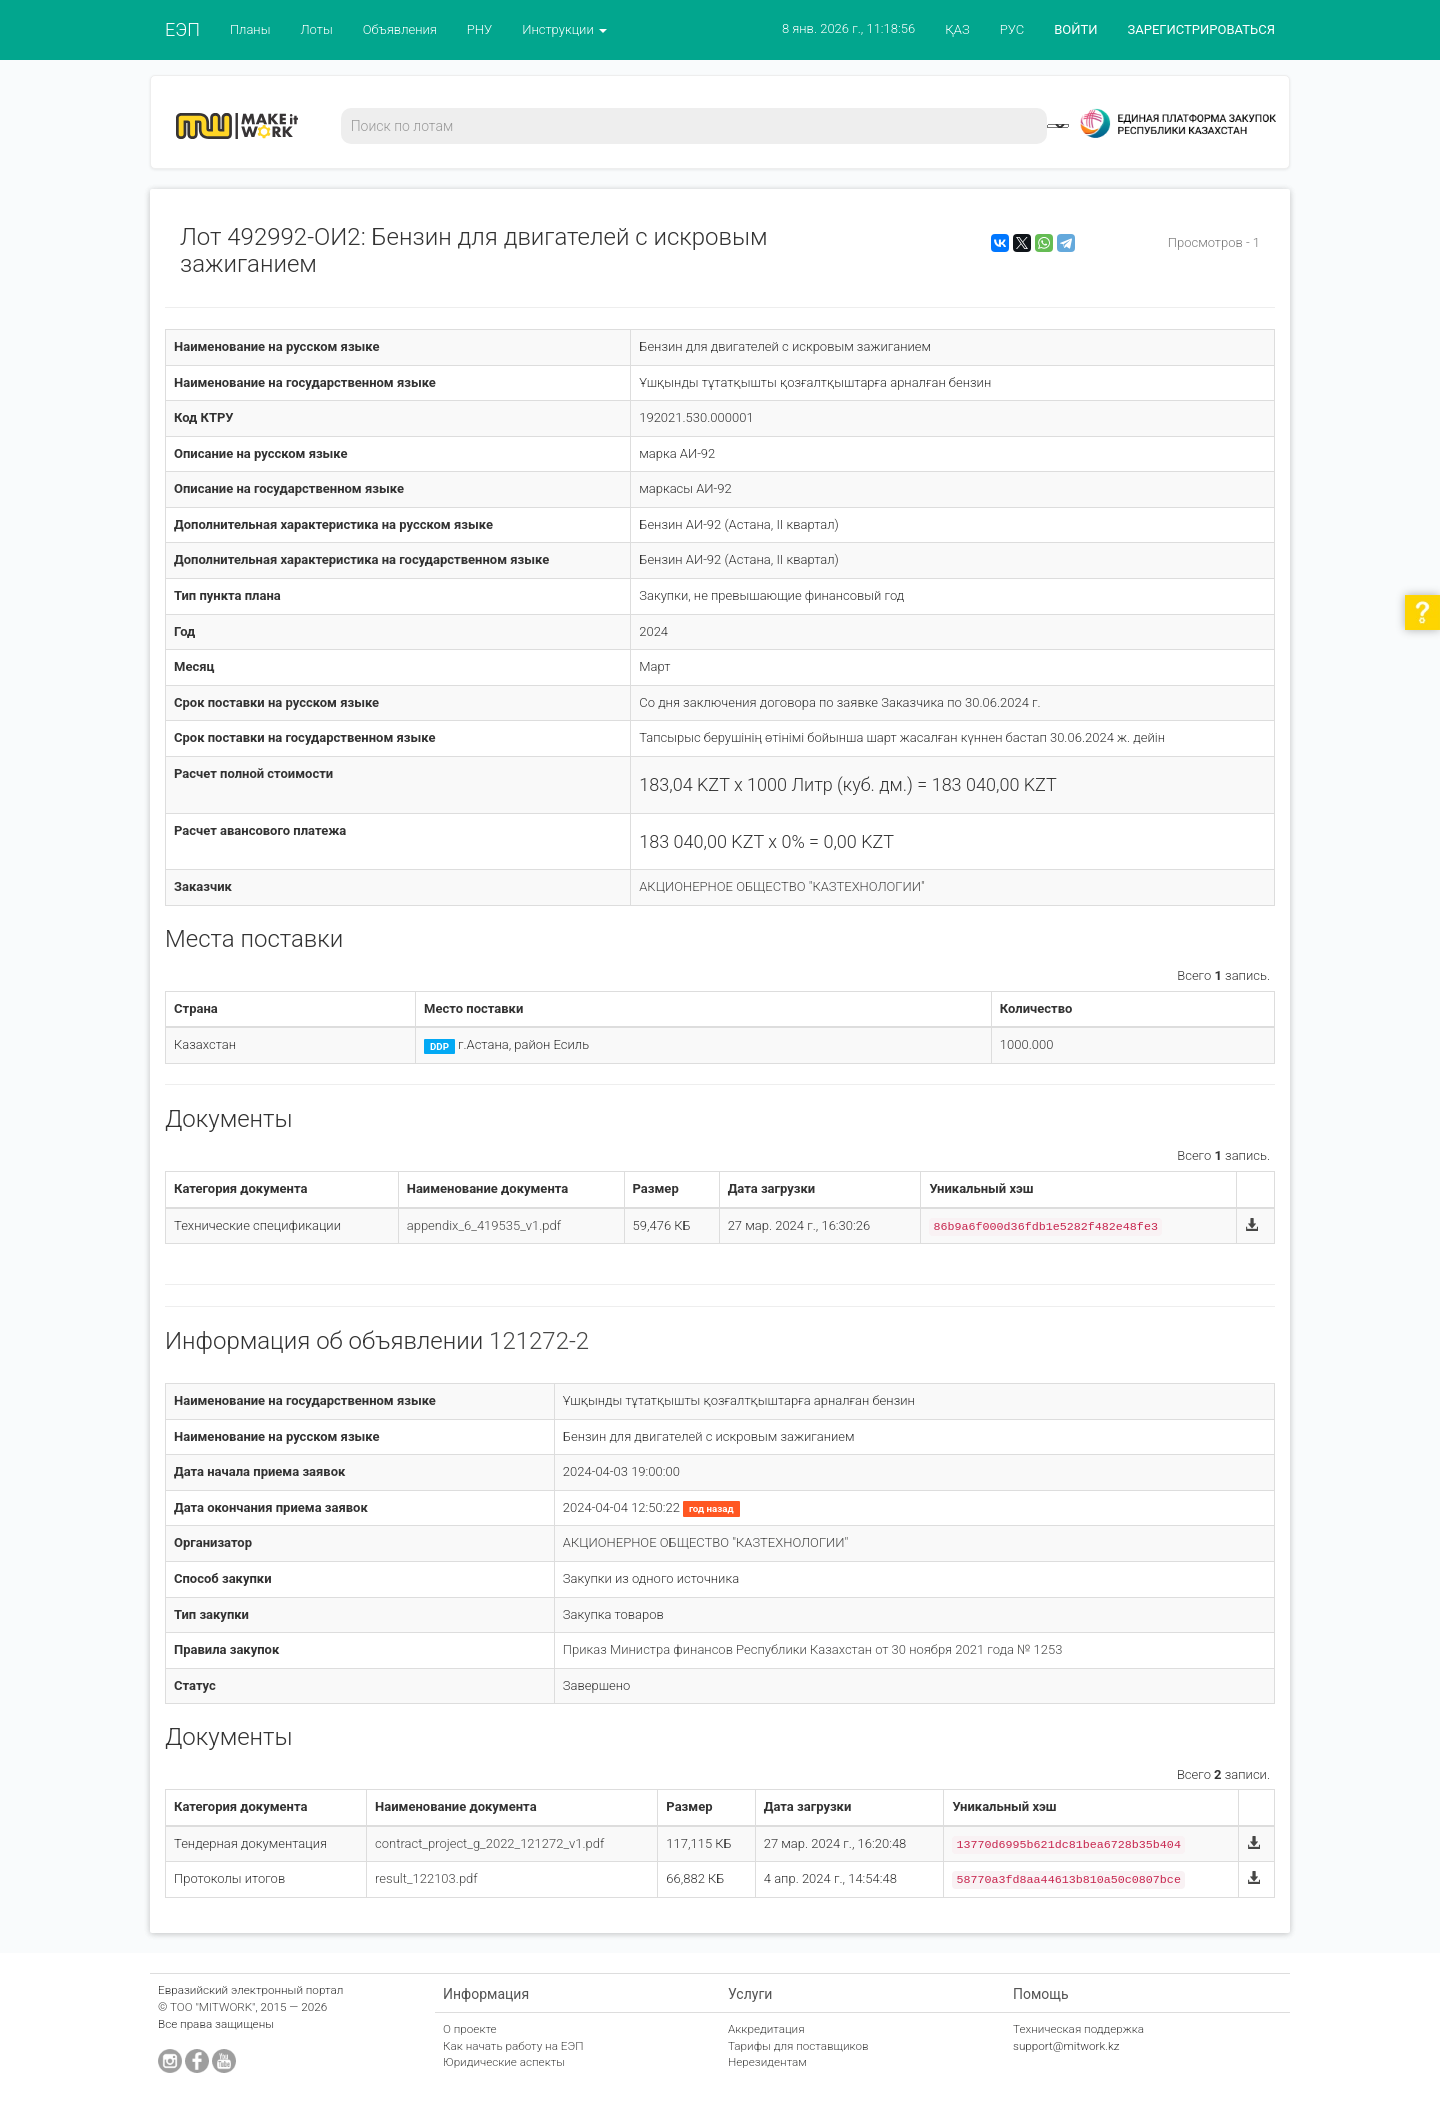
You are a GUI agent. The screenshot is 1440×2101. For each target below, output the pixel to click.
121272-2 (539, 1341)
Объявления (400, 29)
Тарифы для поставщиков (798, 2046)
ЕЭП (182, 29)
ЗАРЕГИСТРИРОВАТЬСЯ (1201, 29)
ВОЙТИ (1075, 29)
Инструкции (564, 29)
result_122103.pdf (426, 1878)
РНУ (479, 29)
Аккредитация (766, 2029)
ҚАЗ (957, 29)
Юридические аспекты (504, 2062)
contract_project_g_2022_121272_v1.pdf (489, 1843)
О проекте (470, 2029)
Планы (250, 29)
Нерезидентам (767, 2062)
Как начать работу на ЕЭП (513, 2046)
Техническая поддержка (1078, 2029)
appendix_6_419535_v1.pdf (484, 1225)
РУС (1012, 29)
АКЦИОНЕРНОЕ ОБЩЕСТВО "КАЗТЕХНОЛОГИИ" (781, 886)
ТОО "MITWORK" (213, 2007)
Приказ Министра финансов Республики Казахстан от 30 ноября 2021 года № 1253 (813, 1649)
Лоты (316, 29)
